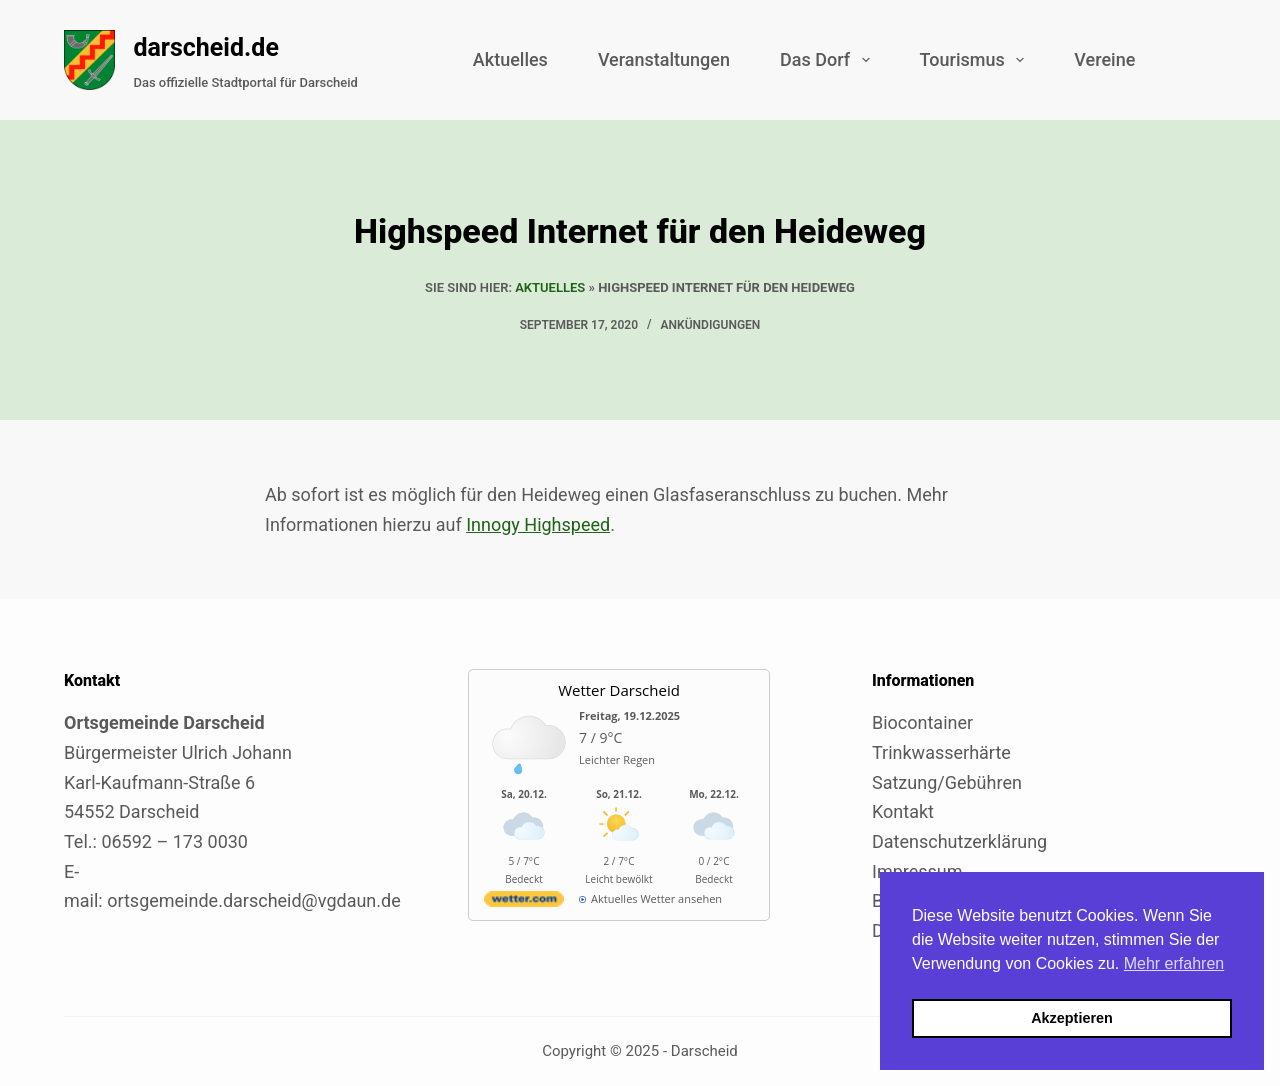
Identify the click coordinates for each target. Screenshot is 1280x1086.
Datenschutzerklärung (959, 841)
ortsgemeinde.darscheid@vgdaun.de (254, 900)
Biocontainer (922, 722)
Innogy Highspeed (538, 524)
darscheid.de (206, 47)
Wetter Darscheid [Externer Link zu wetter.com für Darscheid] (619, 690)
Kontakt (903, 811)
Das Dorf (829, 60)
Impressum (917, 871)
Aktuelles (510, 59)
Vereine (1104, 59)
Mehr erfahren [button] (1174, 963)
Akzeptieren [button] (1072, 1018)
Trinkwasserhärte (941, 752)
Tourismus (976, 60)
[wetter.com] (524, 902)
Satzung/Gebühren (947, 782)
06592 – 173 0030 (174, 841)
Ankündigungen (711, 325)
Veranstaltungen (664, 59)
